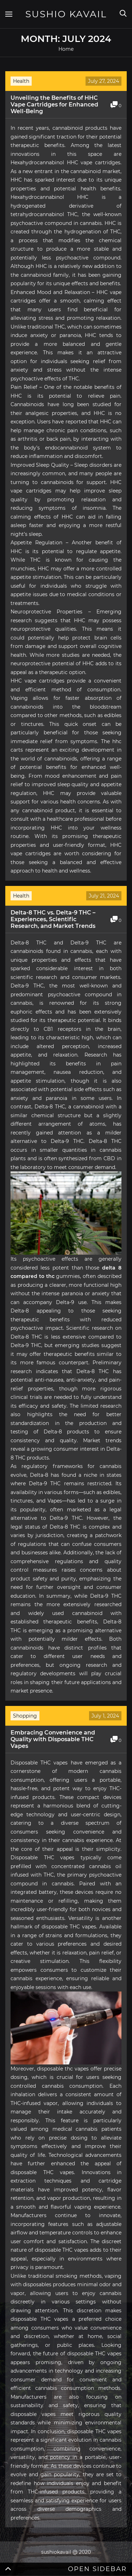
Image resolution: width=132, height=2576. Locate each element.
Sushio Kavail (66, 14)
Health (21, 81)
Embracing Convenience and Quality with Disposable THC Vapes (53, 1739)
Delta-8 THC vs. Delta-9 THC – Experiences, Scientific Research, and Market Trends (53, 919)
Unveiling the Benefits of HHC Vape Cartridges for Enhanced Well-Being (54, 104)
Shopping (25, 1716)
